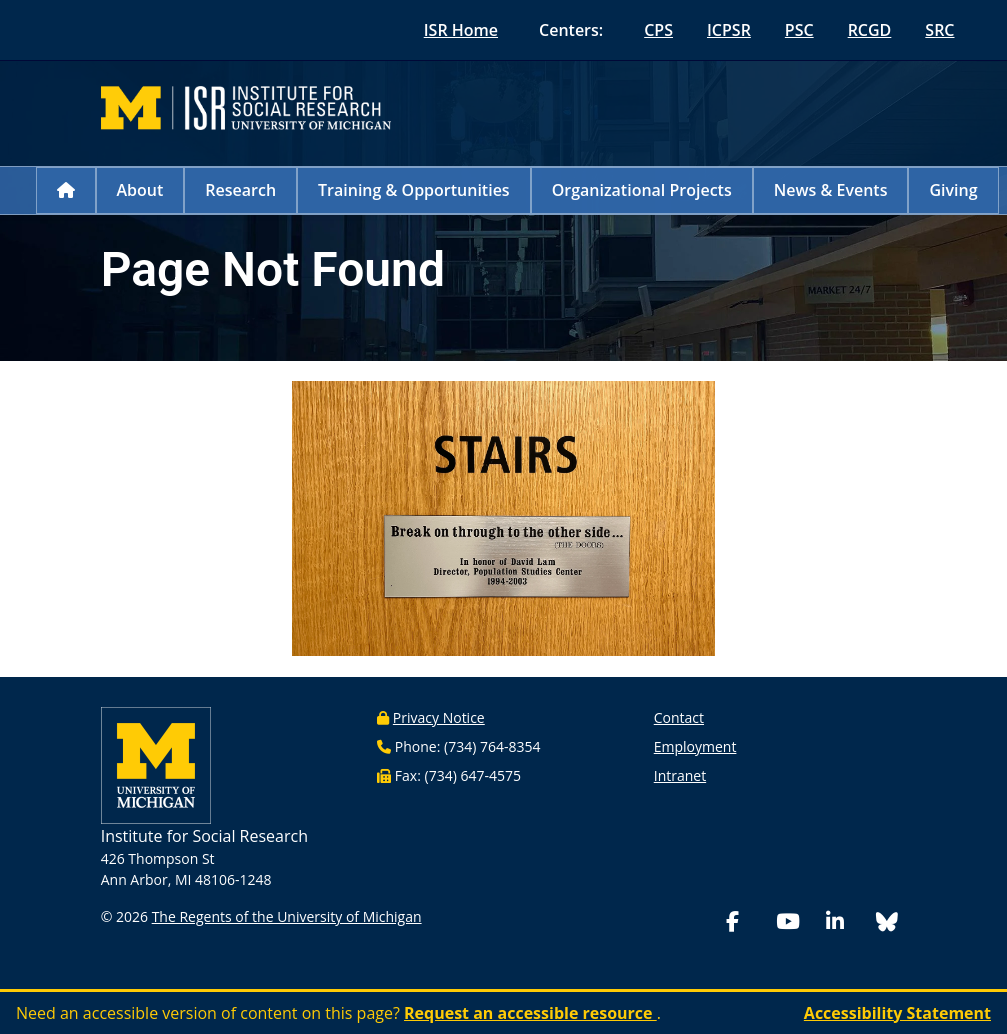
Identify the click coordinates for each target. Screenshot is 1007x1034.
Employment (695, 746)
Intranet (680, 775)
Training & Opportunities (414, 190)
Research (240, 190)
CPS (658, 30)
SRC (939, 30)
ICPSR (729, 30)
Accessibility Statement (897, 1013)
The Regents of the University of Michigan (287, 916)
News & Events (831, 190)
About (140, 190)
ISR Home (461, 30)
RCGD (870, 30)
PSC (799, 30)
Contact (679, 717)
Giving (953, 190)
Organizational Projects (642, 190)
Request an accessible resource (530, 1013)
